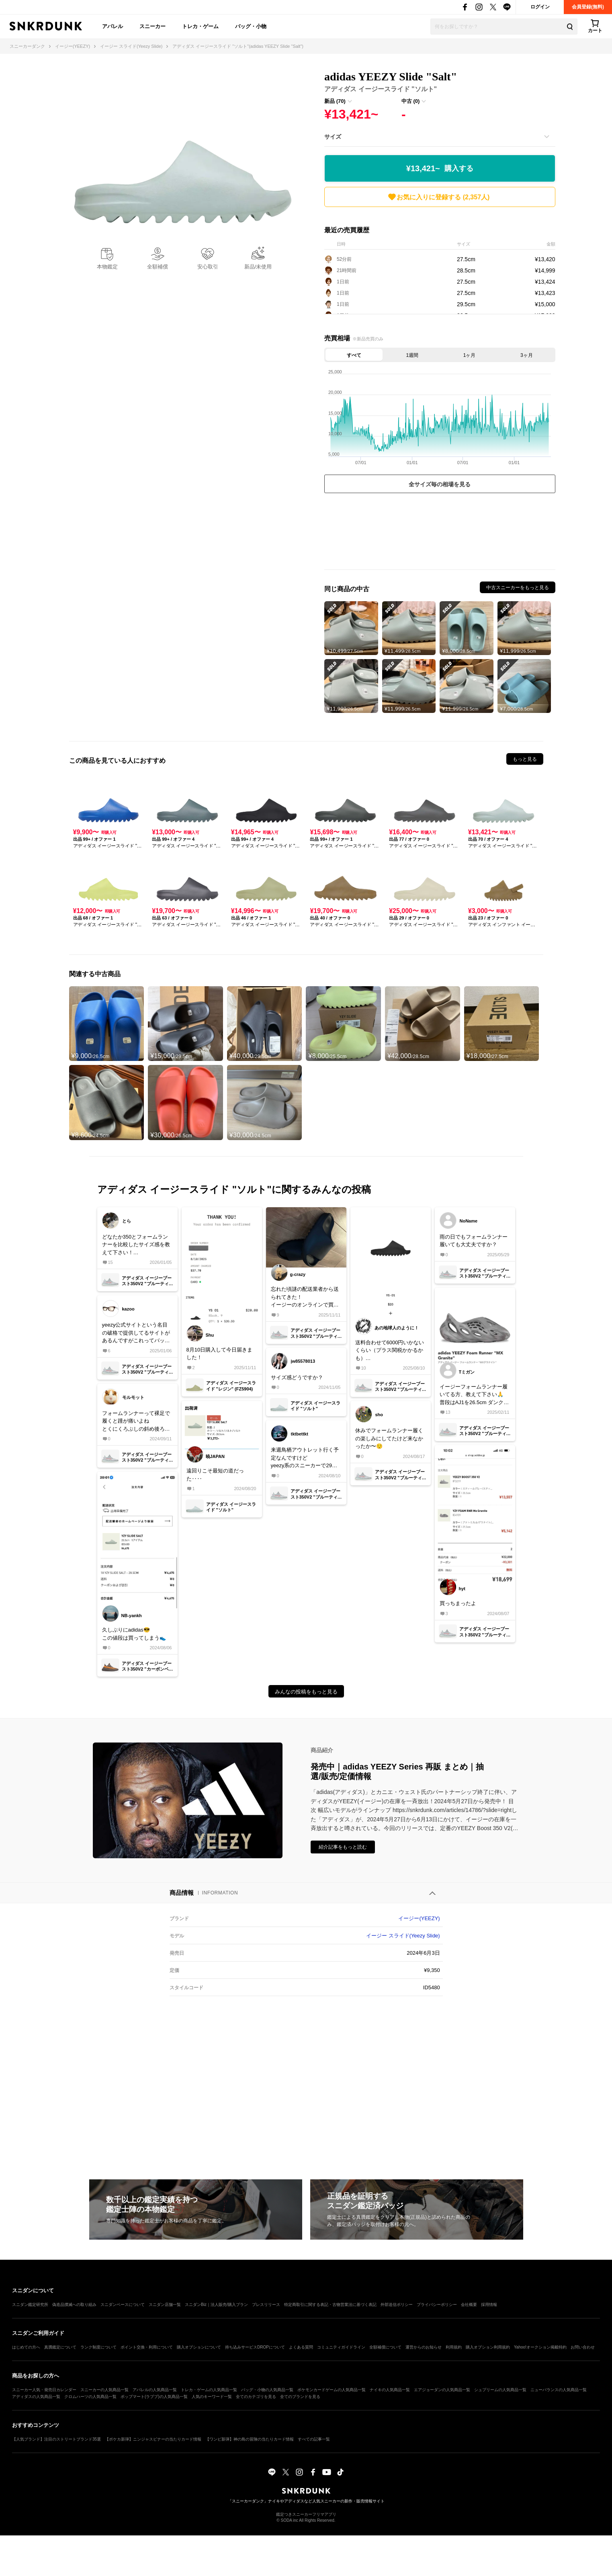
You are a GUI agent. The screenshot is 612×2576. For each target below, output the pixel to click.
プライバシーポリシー (437, 2304)
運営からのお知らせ (423, 2347)
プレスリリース (266, 2304)
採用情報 (489, 2304)
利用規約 (454, 2347)
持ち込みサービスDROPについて (255, 2347)
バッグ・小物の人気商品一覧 (267, 2390)
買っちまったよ (458, 1603)
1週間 (412, 355)
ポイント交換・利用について (147, 2347)
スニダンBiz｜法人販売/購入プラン (216, 2304)
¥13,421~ (439, 168)
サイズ (332, 136)
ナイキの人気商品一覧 (390, 2390)
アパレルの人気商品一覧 (155, 2390)
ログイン (540, 7)
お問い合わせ (583, 2347)
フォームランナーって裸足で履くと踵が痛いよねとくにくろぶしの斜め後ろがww (136, 1421)
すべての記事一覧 (314, 2439)
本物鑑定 (107, 267)
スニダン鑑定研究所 (30, 2304)
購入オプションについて (199, 2347)
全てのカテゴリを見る (256, 2396)
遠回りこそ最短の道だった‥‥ (215, 1475)
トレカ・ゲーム (200, 26)
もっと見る (525, 759)
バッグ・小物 (250, 26)
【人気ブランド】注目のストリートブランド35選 (56, 2439)
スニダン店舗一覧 (165, 2304)
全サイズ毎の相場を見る (440, 484)
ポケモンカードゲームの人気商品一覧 (331, 2390)
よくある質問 (301, 2347)
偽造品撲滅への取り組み (74, 2304)
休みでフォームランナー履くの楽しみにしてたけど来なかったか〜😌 (389, 1438)
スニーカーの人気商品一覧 (104, 2390)
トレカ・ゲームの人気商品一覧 (209, 2390)
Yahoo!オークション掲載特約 (540, 2347)
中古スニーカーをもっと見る (517, 587)
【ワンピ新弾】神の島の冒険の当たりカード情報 (249, 2439)
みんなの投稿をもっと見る (306, 1692)
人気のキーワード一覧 (212, 2396)
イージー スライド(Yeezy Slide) (403, 1936)
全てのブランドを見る (300, 2396)
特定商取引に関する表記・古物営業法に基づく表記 (330, 2304)
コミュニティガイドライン (341, 2347)
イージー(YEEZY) (419, 1918)
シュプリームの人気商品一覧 (500, 2390)
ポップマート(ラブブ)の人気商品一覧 (154, 2396)
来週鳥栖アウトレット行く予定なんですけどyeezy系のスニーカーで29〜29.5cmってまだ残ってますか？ (305, 1458)
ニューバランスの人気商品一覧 (558, 2390)
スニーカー (152, 26)
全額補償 (157, 267)
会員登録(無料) (588, 7)
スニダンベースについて (122, 2304)
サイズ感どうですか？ (297, 1377)
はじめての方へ (26, 2347)
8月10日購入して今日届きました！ (219, 1354)
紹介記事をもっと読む (343, 1847)
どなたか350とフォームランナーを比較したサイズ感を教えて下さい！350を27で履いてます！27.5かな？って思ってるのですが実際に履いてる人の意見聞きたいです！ (136, 1245)
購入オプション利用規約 (488, 2347)
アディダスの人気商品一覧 (36, 2396)
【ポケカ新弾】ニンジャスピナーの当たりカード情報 (153, 2439)
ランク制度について (98, 2347)
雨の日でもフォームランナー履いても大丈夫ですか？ (474, 1241)
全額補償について (385, 2347)
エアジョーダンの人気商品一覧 (442, 2390)
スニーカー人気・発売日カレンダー (44, 2390)
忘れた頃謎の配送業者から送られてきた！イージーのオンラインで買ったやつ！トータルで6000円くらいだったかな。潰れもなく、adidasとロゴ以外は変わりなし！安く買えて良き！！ (305, 1297)
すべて (354, 355)
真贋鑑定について (60, 2347)
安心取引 (207, 267)
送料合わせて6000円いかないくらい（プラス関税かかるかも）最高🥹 (389, 1350)
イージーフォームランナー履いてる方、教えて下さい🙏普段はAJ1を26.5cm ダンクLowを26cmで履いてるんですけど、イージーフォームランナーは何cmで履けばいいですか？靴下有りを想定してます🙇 (474, 1395)
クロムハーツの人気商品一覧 (90, 2396)
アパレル (112, 26)
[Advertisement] (439, 533)
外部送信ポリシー (397, 2304)
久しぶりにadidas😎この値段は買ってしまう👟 (134, 1634)
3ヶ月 (526, 355)
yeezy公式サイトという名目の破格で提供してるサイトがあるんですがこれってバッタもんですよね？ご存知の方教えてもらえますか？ (136, 1333)
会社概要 (469, 2304)
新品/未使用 (258, 267)
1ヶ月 (469, 355)
